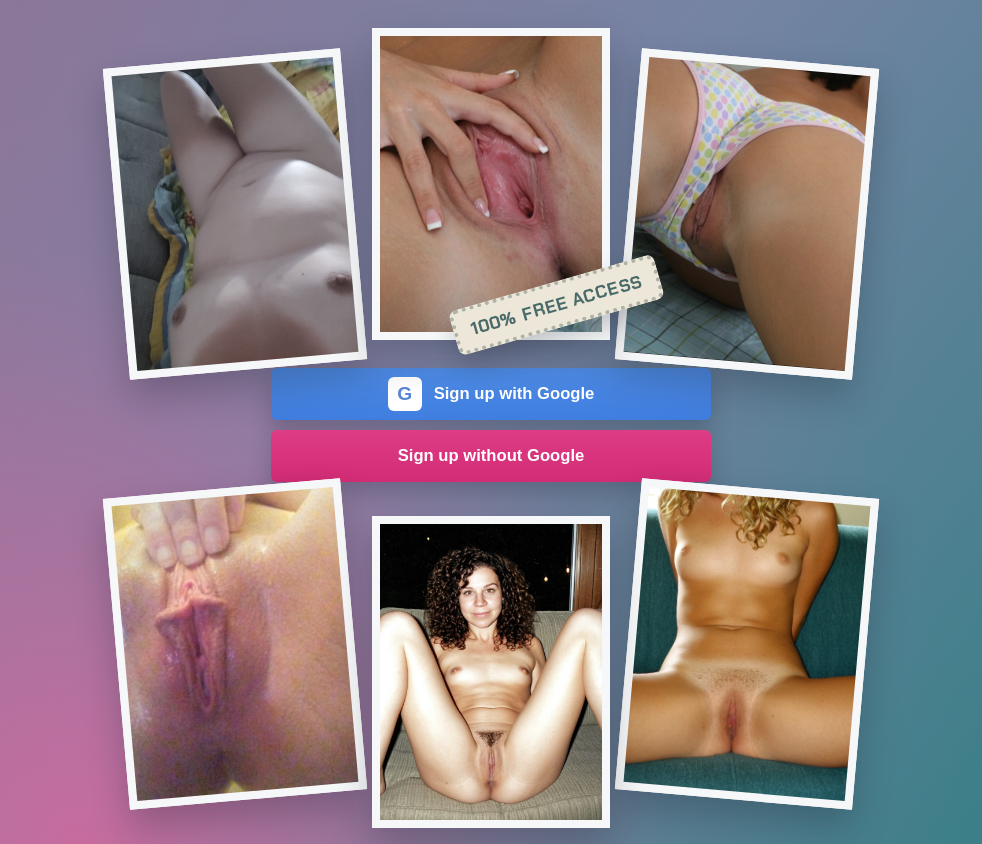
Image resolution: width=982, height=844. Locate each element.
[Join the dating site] (235, 214)
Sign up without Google (491, 455)
